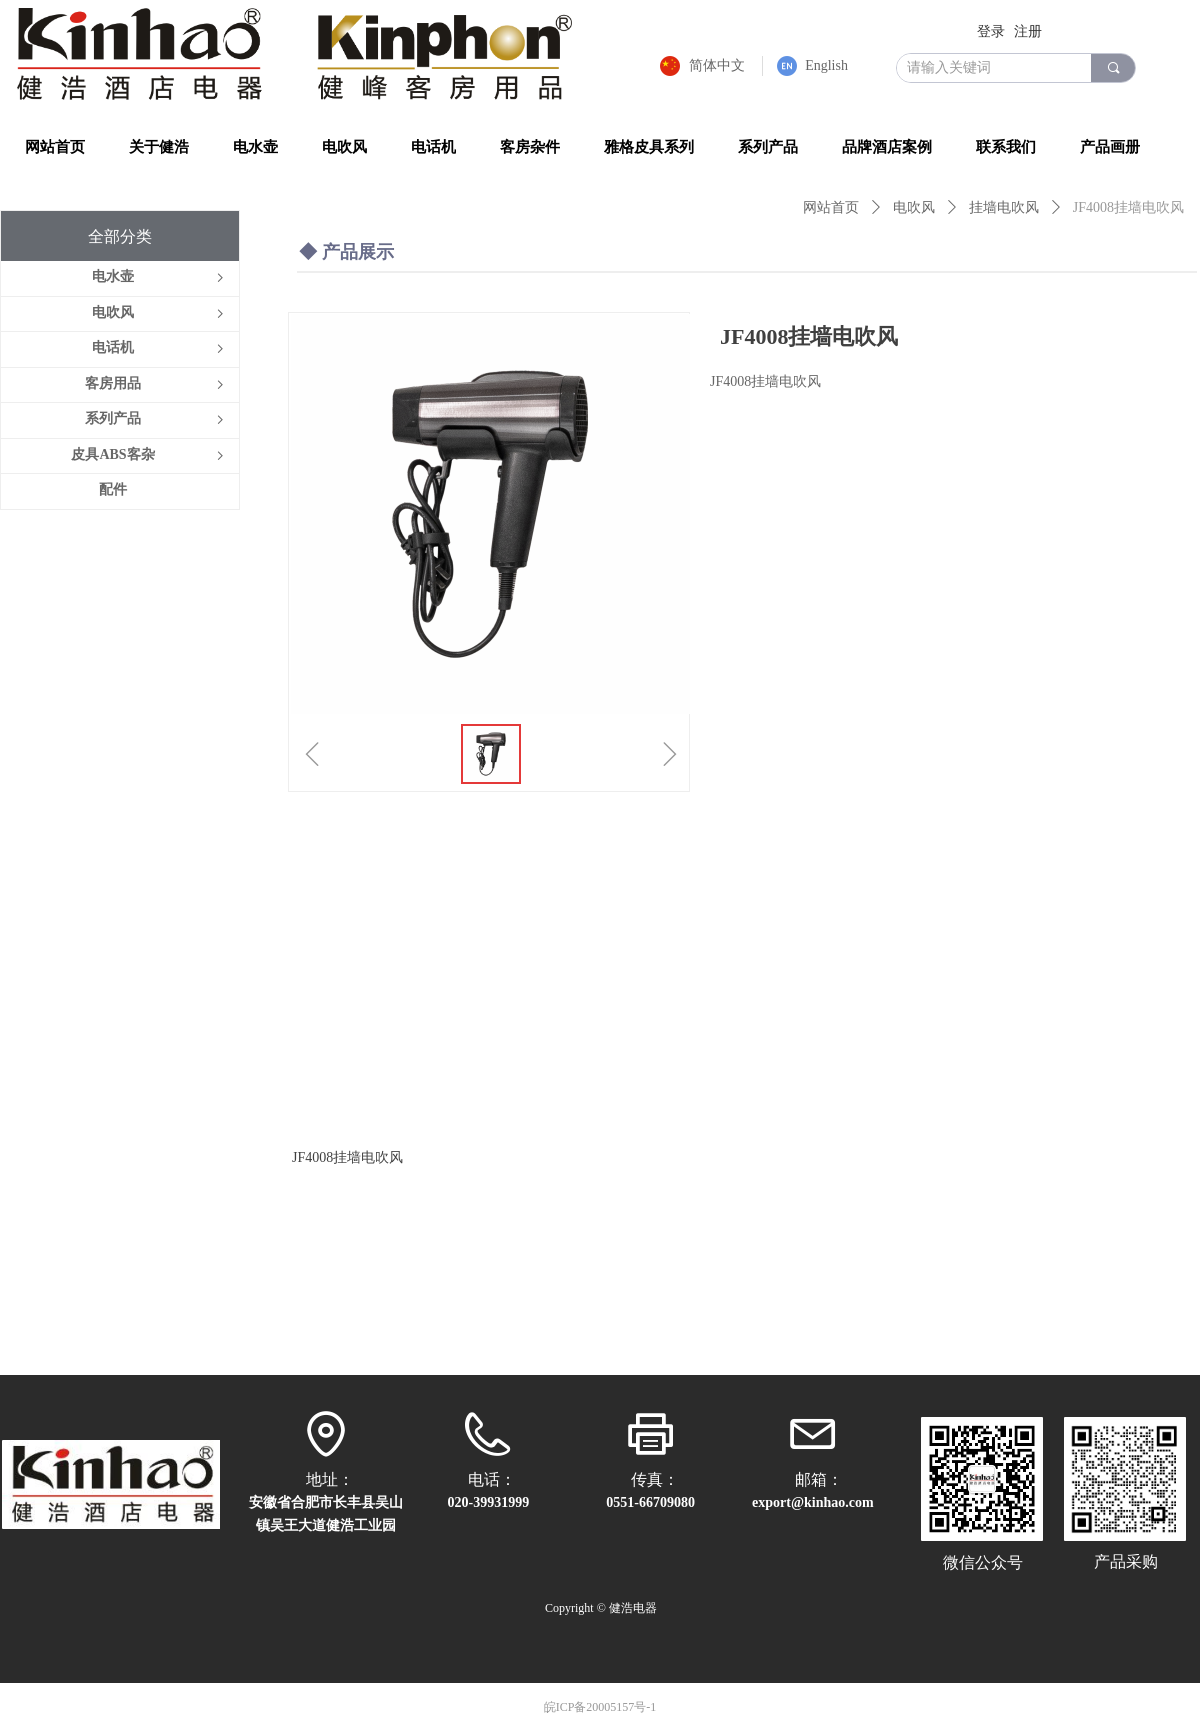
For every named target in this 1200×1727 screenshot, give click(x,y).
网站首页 (831, 207)
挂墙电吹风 (1004, 207)
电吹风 (914, 207)
